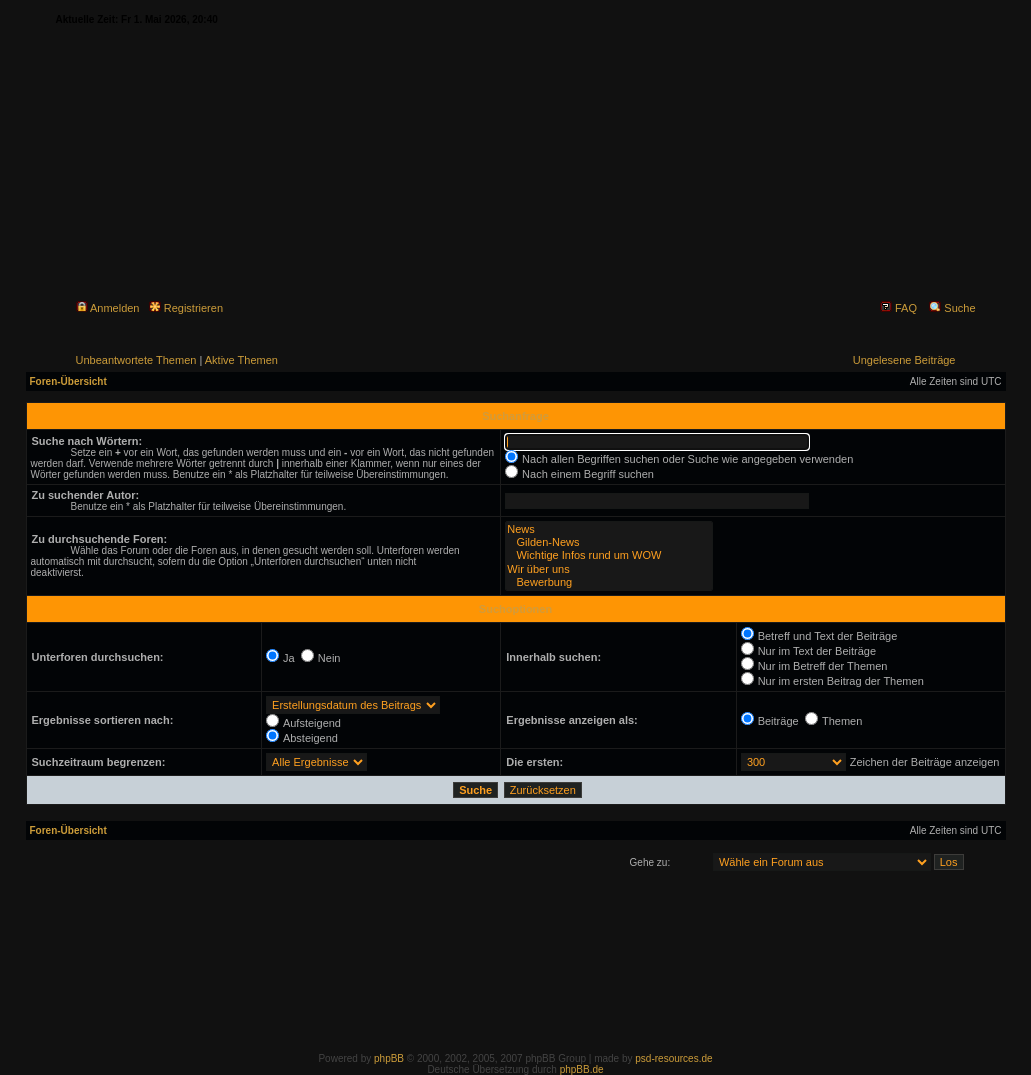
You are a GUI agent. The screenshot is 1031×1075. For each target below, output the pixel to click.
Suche (952, 308)
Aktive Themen (241, 360)
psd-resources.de (673, 1058)
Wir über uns (609, 569)
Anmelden (108, 308)
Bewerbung (609, 582)
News (609, 529)
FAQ (898, 308)
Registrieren (186, 308)
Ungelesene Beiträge (904, 360)
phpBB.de (582, 1069)
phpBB (389, 1058)
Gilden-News (609, 542)
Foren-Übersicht (68, 381)
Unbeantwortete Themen (136, 360)
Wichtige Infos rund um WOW (609, 555)
